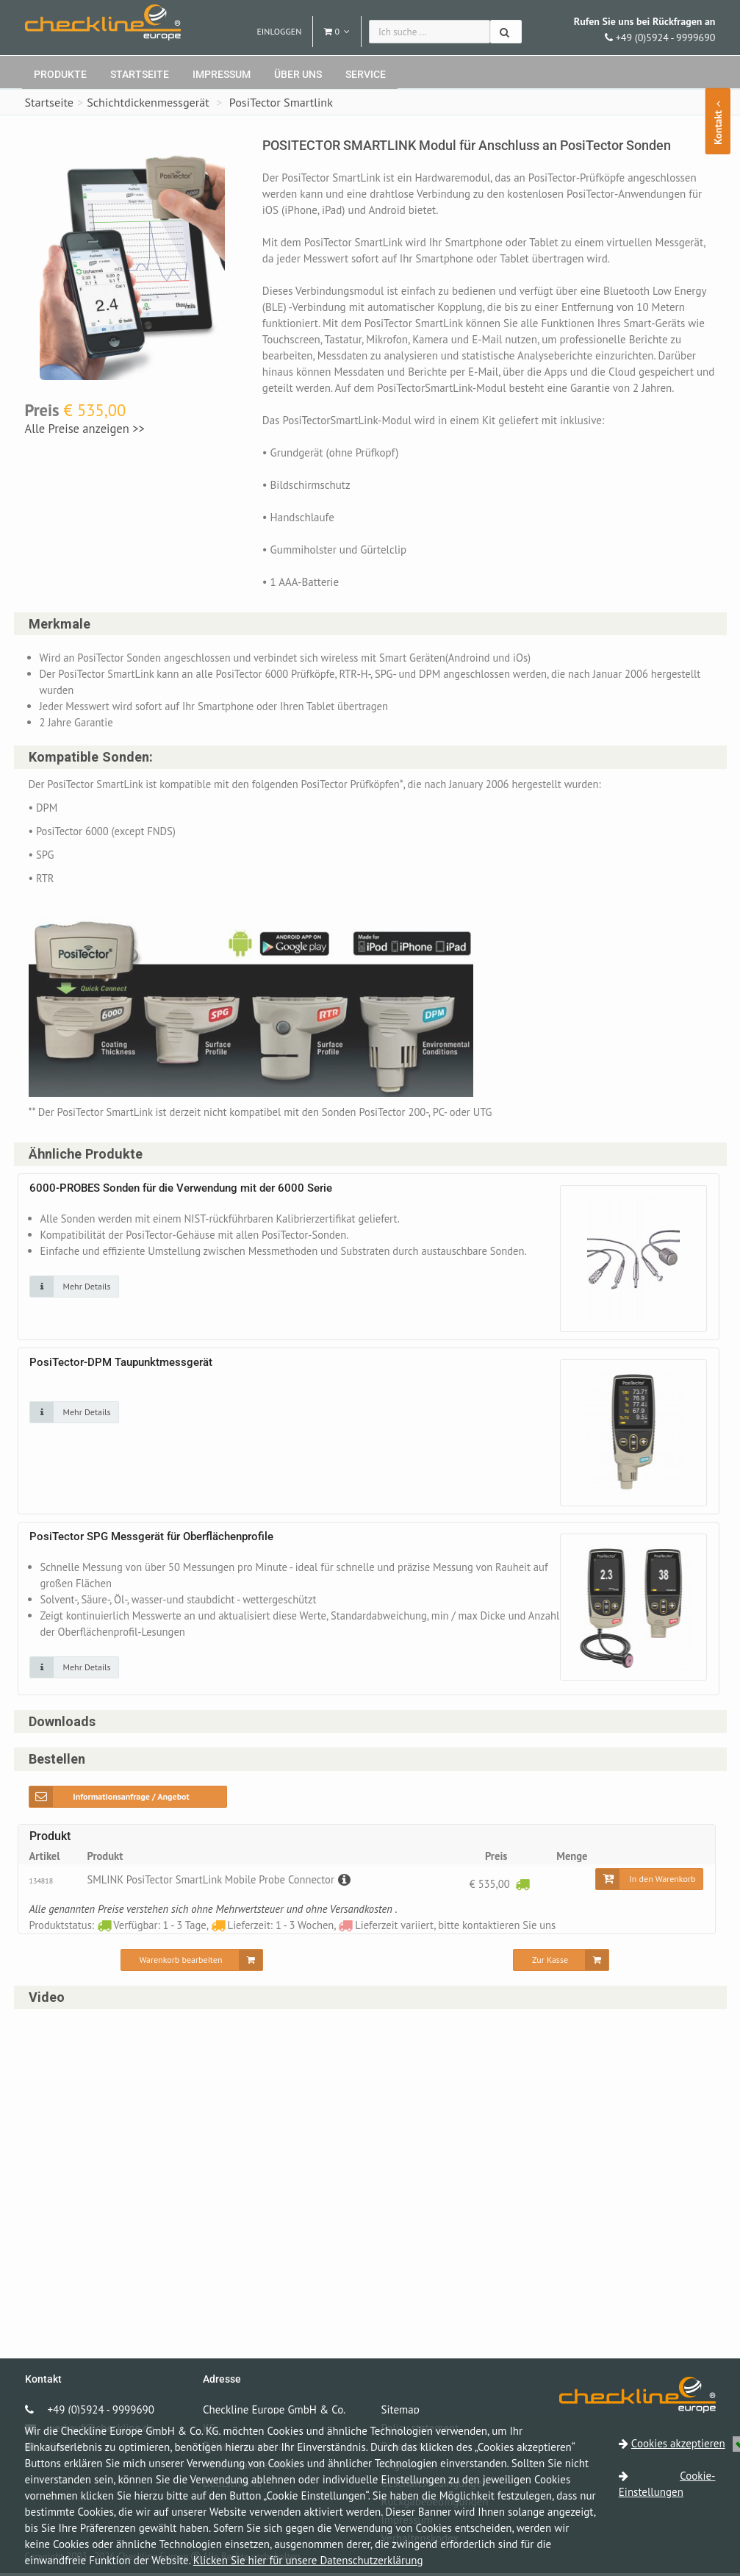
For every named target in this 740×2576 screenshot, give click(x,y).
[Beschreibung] (350, 1882)
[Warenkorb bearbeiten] (192, 1962)
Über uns (298, 74)
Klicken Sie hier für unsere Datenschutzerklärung (308, 2560)
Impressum (222, 74)
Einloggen (278, 31)
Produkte (60, 74)
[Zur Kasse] (561, 1962)
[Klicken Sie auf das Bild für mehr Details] (74, 1288)
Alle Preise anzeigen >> (85, 429)
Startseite (139, 74)
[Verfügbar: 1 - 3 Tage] (521, 1886)
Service (365, 74)
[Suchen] (506, 31)
